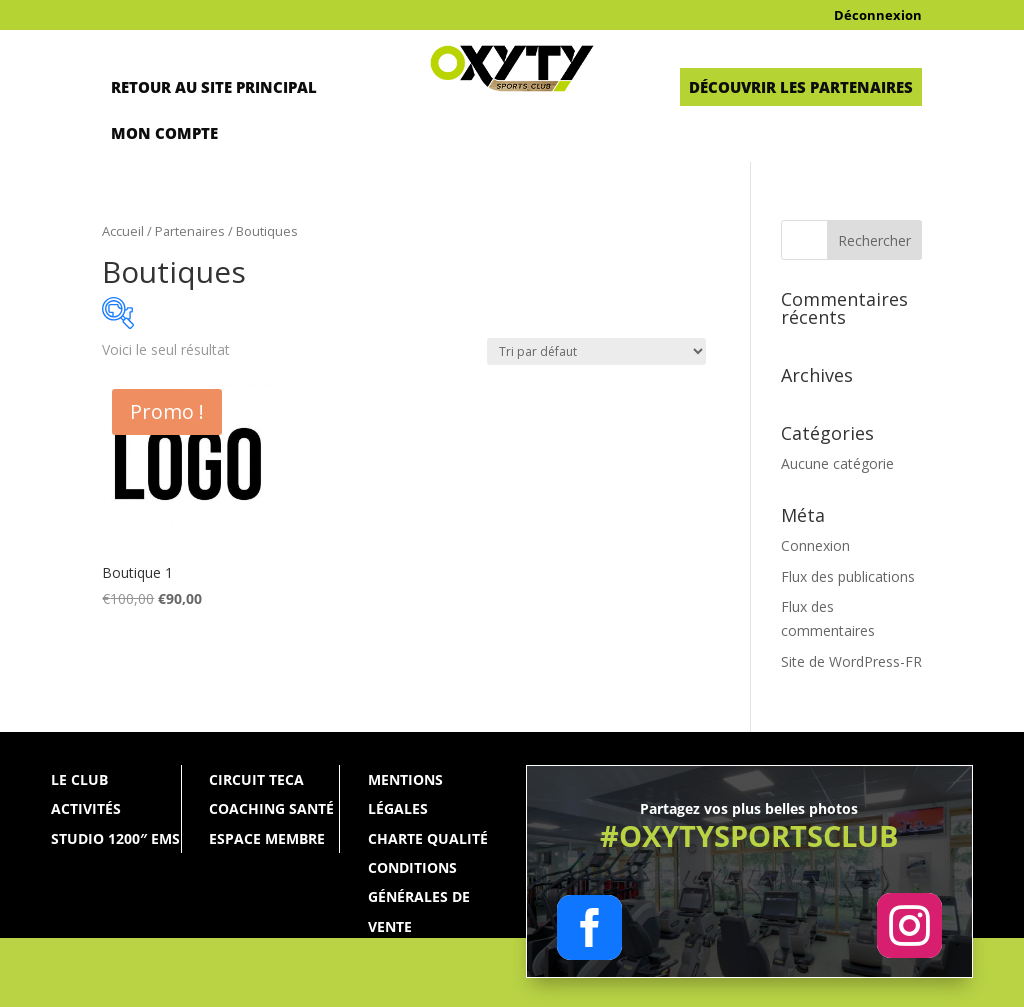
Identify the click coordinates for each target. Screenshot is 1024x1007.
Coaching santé (271, 808)
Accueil (123, 231)
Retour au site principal (214, 87)
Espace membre (267, 838)
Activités (86, 808)
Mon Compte (164, 133)
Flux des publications (848, 576)
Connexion (815, 545)
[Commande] (596, 351)
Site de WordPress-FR (851, 661)
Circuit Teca (256, 779)
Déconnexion (878, 16)
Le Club (79, 779)
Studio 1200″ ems (115, 838)
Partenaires (190, 231)
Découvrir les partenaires (801, 87)
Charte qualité (428, 838)
